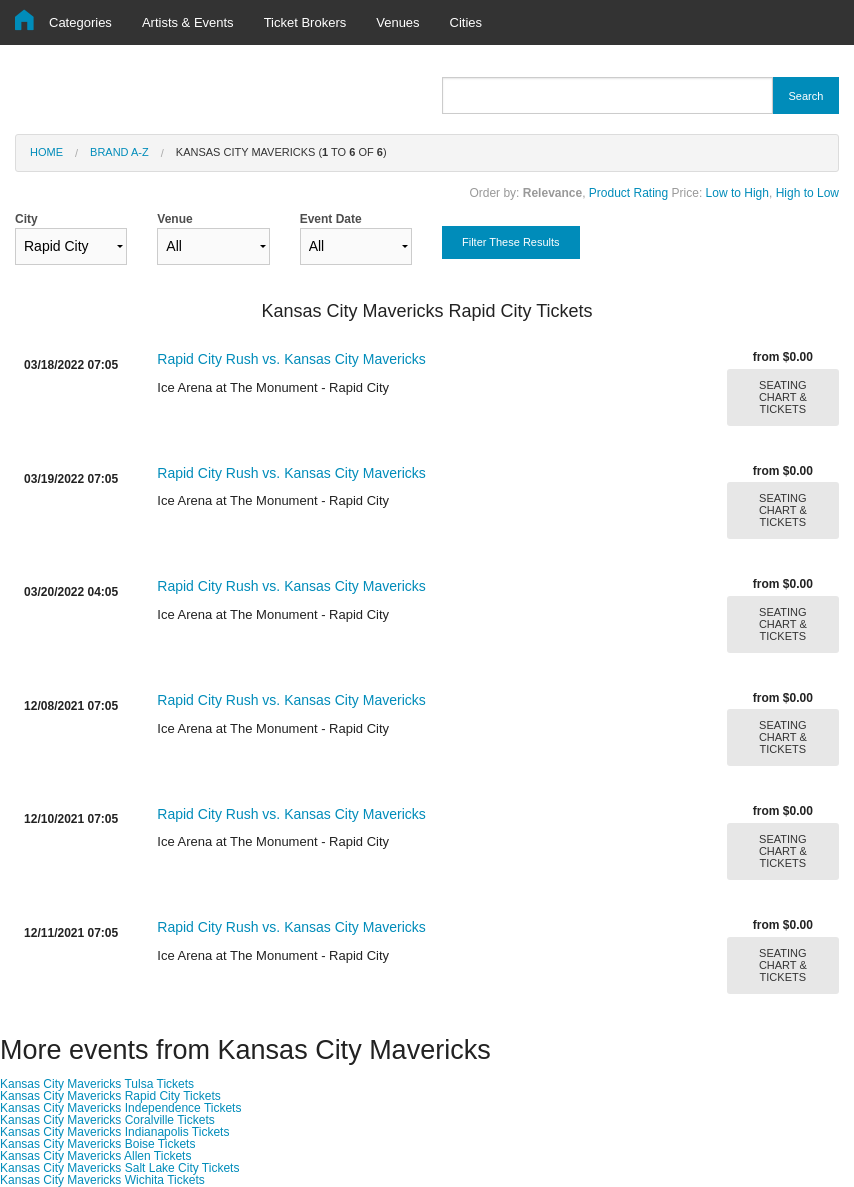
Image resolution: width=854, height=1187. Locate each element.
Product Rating (628, 193)
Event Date (356, 238)
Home (46, 152)
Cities (466, 22)
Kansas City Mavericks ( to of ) (281, 152)
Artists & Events (188, 22)
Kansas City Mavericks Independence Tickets (120, 1108)
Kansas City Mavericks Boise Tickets (97, 1144)
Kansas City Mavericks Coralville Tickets (107, 1120)
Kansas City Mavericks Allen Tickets (95, 1156)
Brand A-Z (119, 152)
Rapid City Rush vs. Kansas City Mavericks (291, 359)
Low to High (737, 193)
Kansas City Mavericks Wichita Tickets (102, 1180)
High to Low (807, 193)
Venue (213, 238)
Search (805, 96)
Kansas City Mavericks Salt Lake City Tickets (119, 1168)
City (71, 238)
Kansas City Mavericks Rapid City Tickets (110, 1096)
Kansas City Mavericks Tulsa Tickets (97, 1084)
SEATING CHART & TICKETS (783, 397)
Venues (397, 22)
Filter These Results (511, 242)
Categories (80, 22)
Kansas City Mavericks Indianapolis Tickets (114, 1132)
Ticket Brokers (305, 22)
